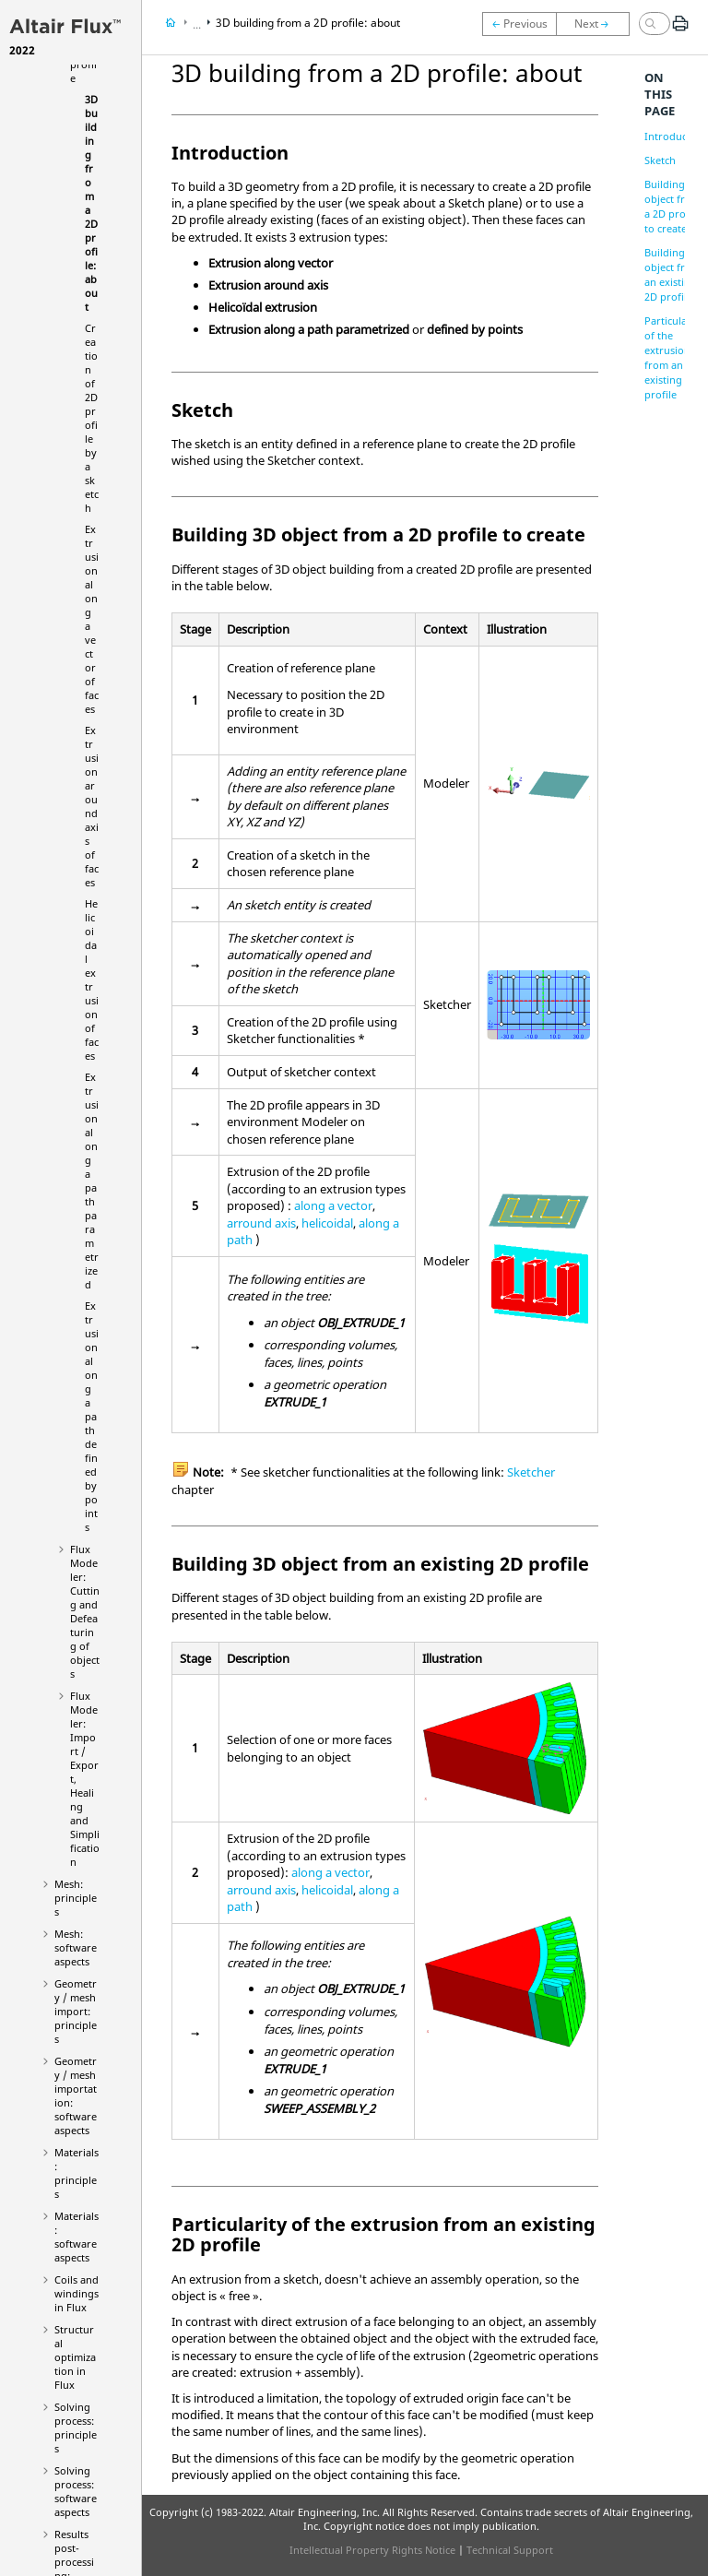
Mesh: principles (75, 1897)
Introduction (675, 136)
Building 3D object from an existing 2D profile (672, 274)
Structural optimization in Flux (75, 2357)
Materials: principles (76, 2173)
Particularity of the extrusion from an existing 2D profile (673, 357)
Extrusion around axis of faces (92, 806)
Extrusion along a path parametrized (92, 1180)
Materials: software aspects (76, 2236)
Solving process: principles (75, 2427)
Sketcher (531, 1472)
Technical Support (509, 2550)
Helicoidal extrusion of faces (92, 979)
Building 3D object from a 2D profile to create (672, 206)
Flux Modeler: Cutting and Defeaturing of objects (85, 1611)
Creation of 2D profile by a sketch (92, 418)
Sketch (660, 160)
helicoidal (327, 1223)
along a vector (333, 1205)
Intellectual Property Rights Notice (372, 2550)
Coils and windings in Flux (76, 2293)
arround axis (261, 1223)
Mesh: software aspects (75, 1947)
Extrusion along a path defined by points (92, 1416)
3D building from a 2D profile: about (308, 22)
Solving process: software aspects (75, 2491)
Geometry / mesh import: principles (75, 2011)
